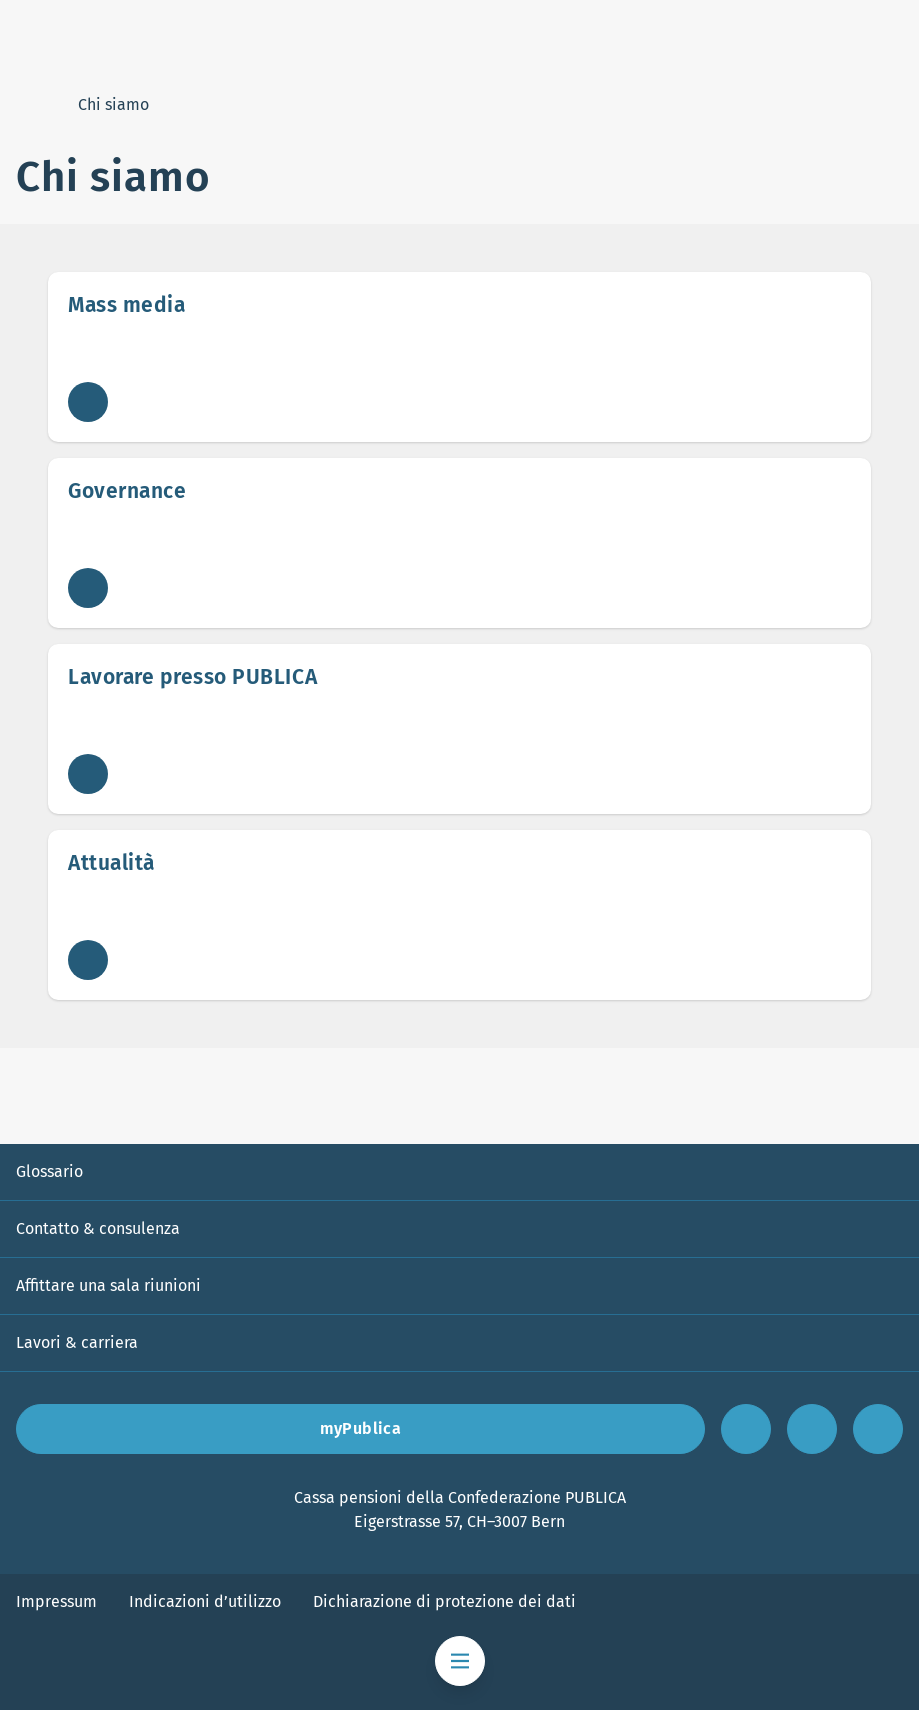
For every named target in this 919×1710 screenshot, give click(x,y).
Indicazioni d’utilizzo (205, 1601)
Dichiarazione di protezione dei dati (444, 1601)
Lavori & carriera (77, 1342)
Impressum (56, 1601)
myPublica (361, 1428)
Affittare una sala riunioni (108, 1285)
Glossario (49, 1171)
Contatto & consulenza (98, 1228)
